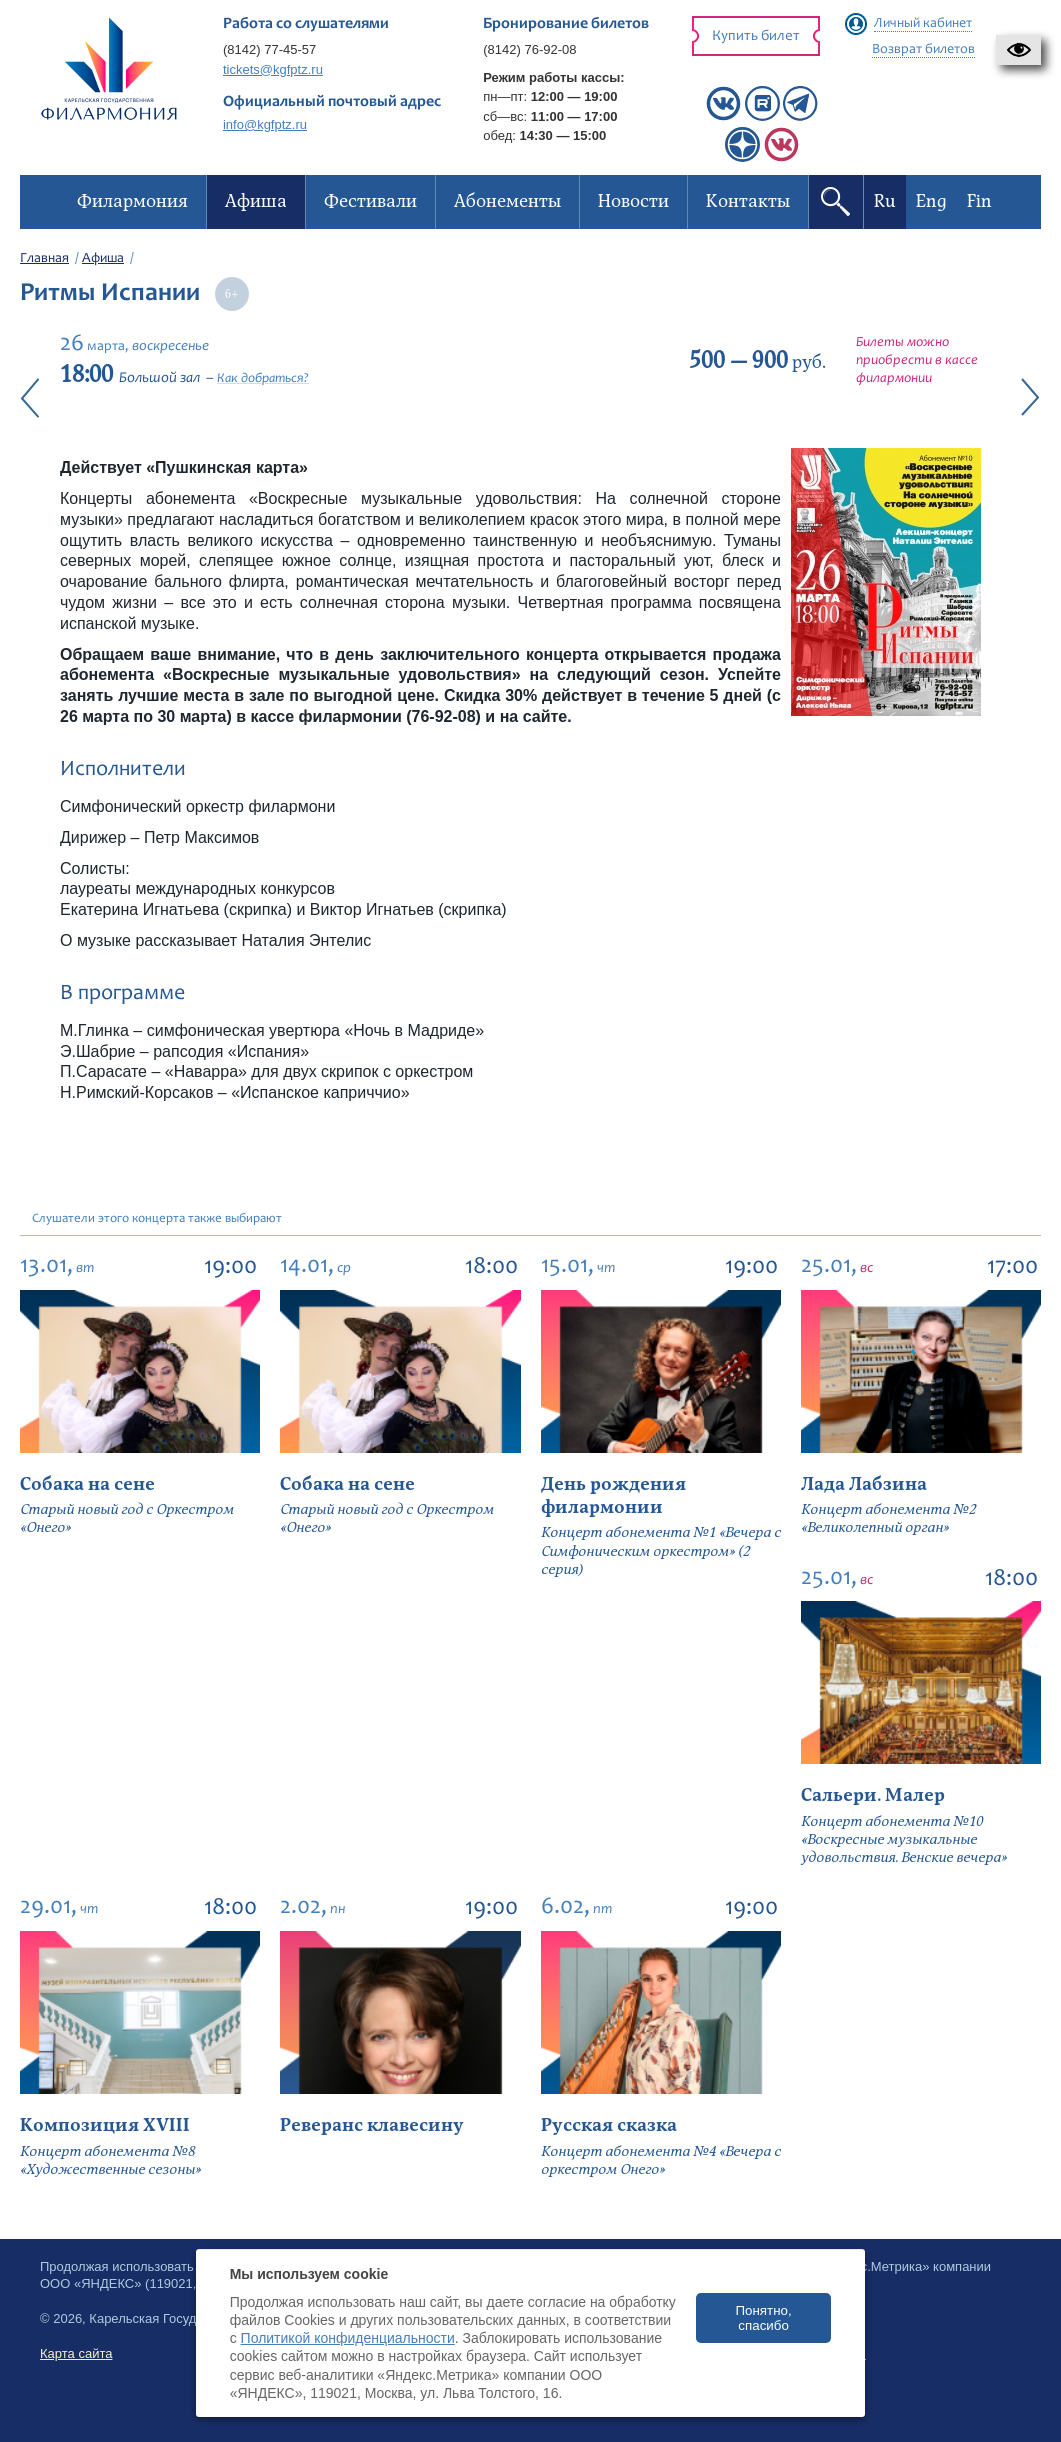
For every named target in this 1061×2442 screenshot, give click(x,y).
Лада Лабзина (864, 1484)
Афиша (103, 259)
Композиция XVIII (105, 2125)
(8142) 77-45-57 (269, 49)
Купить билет (756, 36)
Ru (885, 201)
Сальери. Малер (873, 1795)
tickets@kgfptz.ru (273, 69)
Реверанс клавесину (372, 2125)
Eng (931, 201)
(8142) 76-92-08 (529, 49)
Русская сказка (609, 2125)
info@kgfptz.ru (265, 124)
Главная (44, 259)
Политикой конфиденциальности (348, 2338)
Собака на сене (87, 1484)
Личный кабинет (923, 24)
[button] (1018, 50)
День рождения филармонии (613, 1496)
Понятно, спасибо (763, 2318)
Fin (979, 201)
